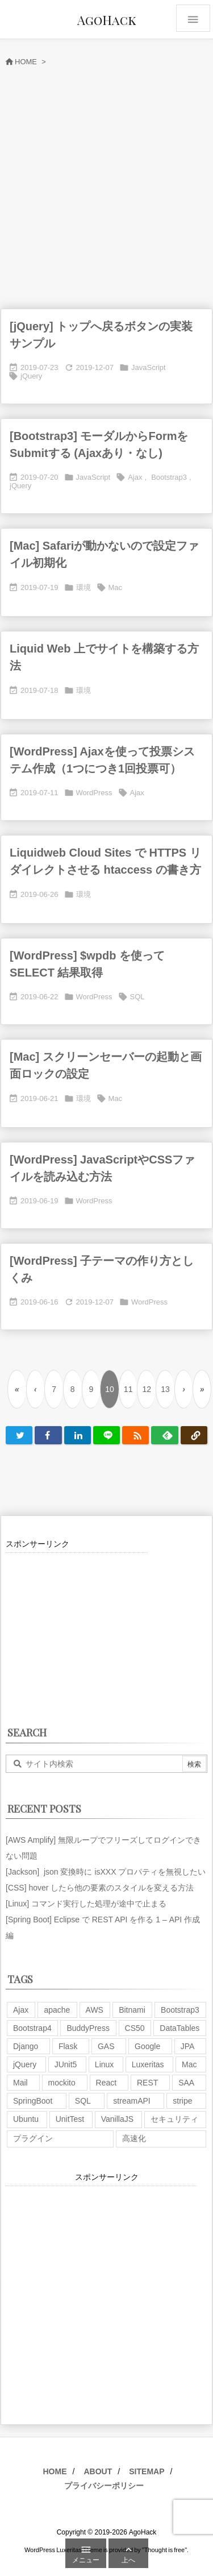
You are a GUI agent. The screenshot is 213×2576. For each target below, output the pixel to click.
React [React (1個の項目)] (106, 2082)
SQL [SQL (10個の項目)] (83, 2100)
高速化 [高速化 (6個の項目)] (134, 2138)
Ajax (135, 477)
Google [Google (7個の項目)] (147, 2046)
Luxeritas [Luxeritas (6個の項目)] (148, 2064)
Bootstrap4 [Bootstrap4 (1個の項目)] (32, 2028)
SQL (137, 996)
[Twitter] (19, 1435)
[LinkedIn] (77, 1435)
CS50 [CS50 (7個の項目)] (135, 2028)
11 (128, 1389)
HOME (54, 2471)
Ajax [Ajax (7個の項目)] (20, 2009)
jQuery (31, 376)
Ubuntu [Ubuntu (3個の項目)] (26, 2119)
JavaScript (148, 367)
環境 (83, 587)
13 (165, 1389)
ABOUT (97, 2471)
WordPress (94, 792)
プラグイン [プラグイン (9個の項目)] (33, 2138)
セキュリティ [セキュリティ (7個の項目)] (174, 2119)
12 (147, 1389)
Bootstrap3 (169, 477)
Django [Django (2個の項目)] (25, 2046)
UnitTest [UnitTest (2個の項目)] (70, 2119)
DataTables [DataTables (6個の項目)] (179, 2028)
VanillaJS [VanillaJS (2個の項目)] (117, 2119)
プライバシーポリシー (104, 2485)
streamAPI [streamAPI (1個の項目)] (131, 2100)
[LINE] (106, 1435)
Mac (115, 587)
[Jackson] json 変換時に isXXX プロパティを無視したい (106, 1871)
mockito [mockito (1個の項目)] (62, 2082)
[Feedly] (164, 1435)
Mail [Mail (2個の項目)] (20, 2082)
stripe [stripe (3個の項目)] (182, 2100)
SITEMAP (146, 2471)
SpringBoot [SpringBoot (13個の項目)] (32, 2100)
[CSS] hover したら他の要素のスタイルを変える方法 (100, 1887)
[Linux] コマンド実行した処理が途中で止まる (86, 1903)
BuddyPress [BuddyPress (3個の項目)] (87, 2028)
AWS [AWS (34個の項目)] (94, 2009)
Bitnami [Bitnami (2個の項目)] (132, 2009)
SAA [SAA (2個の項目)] (186, 2082)
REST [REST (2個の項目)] (147, 2082)
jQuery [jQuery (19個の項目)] (24, 2064)
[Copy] (194, 1435)
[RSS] (135, 1435)
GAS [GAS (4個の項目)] (106, 2046)
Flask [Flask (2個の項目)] (68, 2046)
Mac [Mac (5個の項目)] (189, 2064)
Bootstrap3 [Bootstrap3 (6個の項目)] (180, 2009)
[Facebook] (48, 1435)
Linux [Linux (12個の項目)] (104, 2064)
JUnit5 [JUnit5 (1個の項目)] (66, 2064)
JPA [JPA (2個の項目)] (188, 2046)
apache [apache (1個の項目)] (57, 2009)
